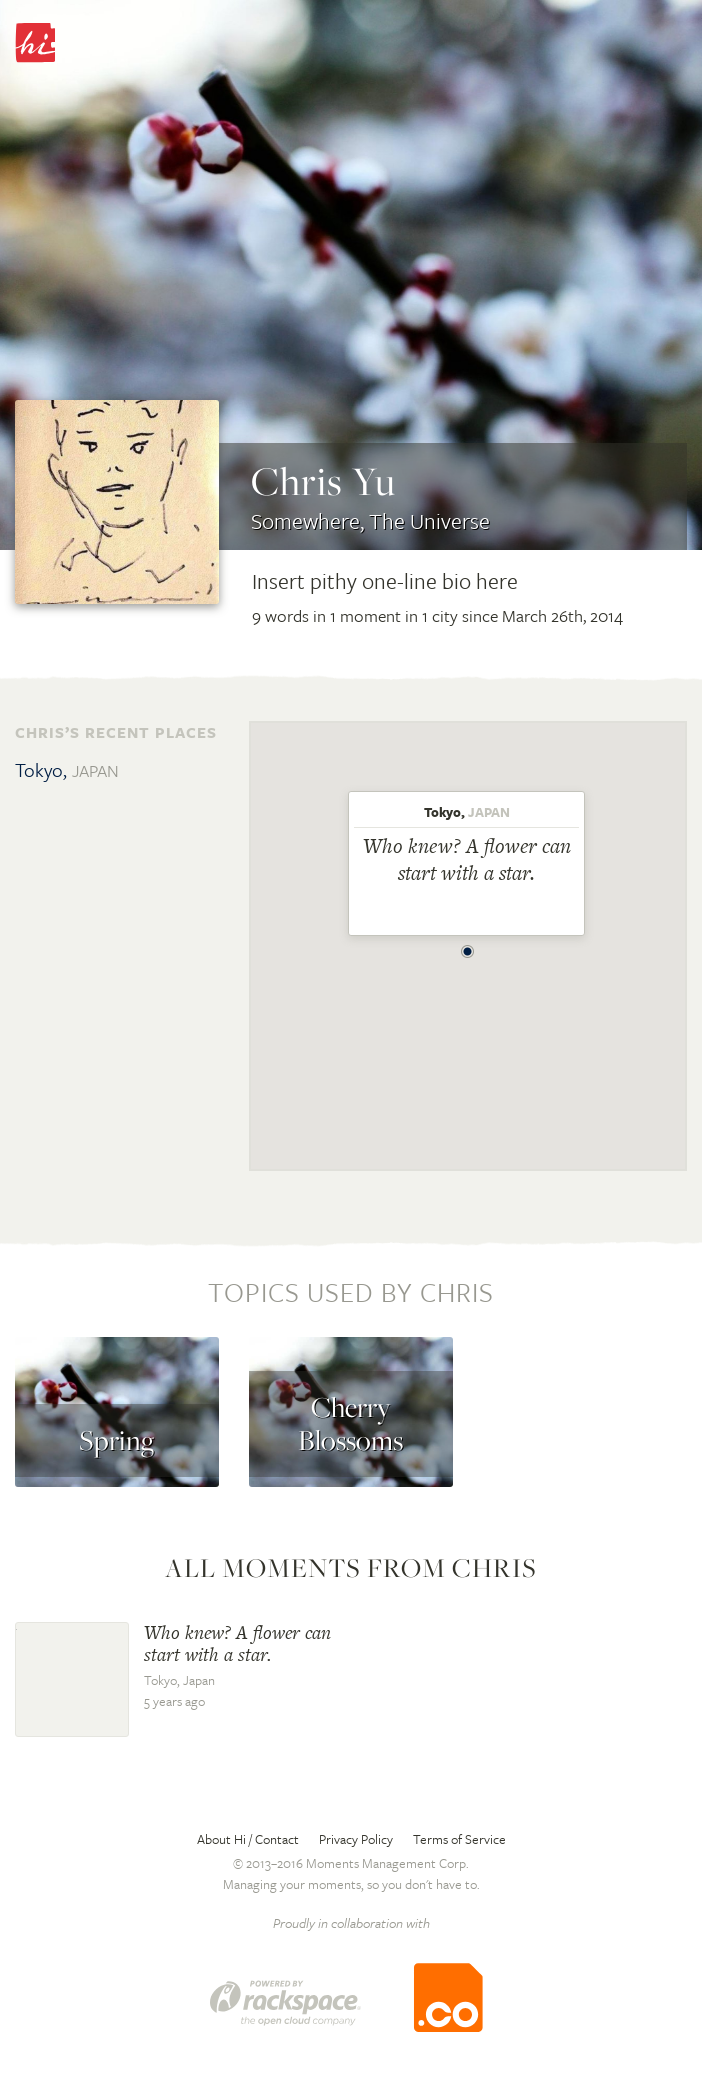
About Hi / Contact (248, 1839)
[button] (468, 946)
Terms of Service (459, 1839)
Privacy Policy (356, 1839)
